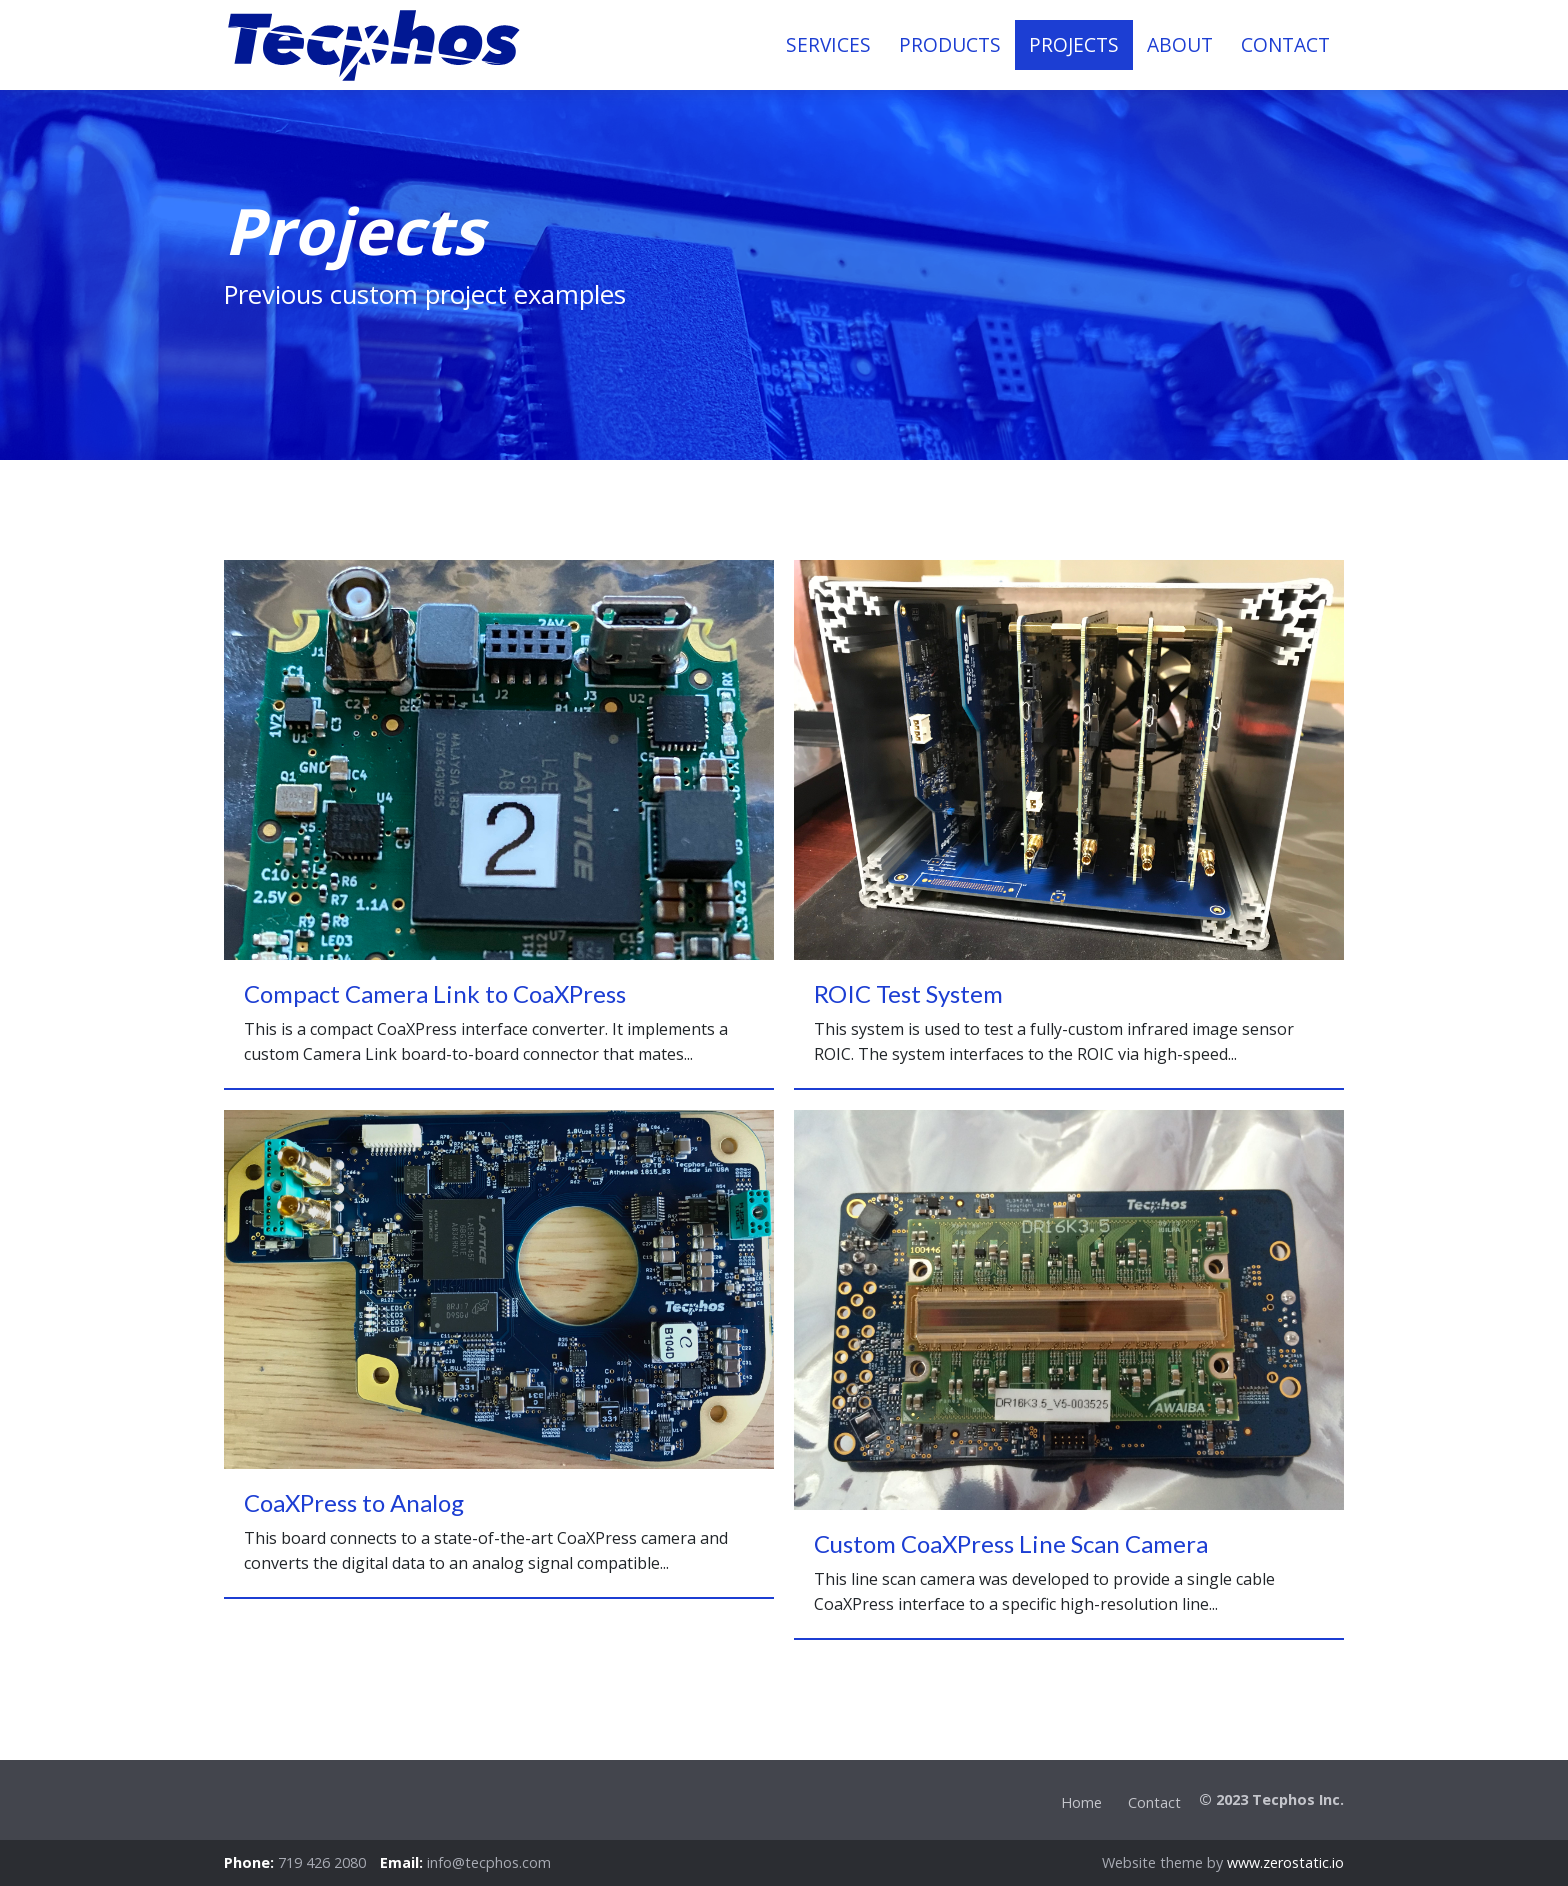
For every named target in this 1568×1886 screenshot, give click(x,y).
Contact (1154, 1802)
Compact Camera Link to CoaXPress (435, 993)
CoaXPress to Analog (354, 1502)
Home (1081, 1802)
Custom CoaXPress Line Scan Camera (1011, 1543)
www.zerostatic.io (1285, 1862)
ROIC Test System (908, 993)
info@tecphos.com (489, 1862)
